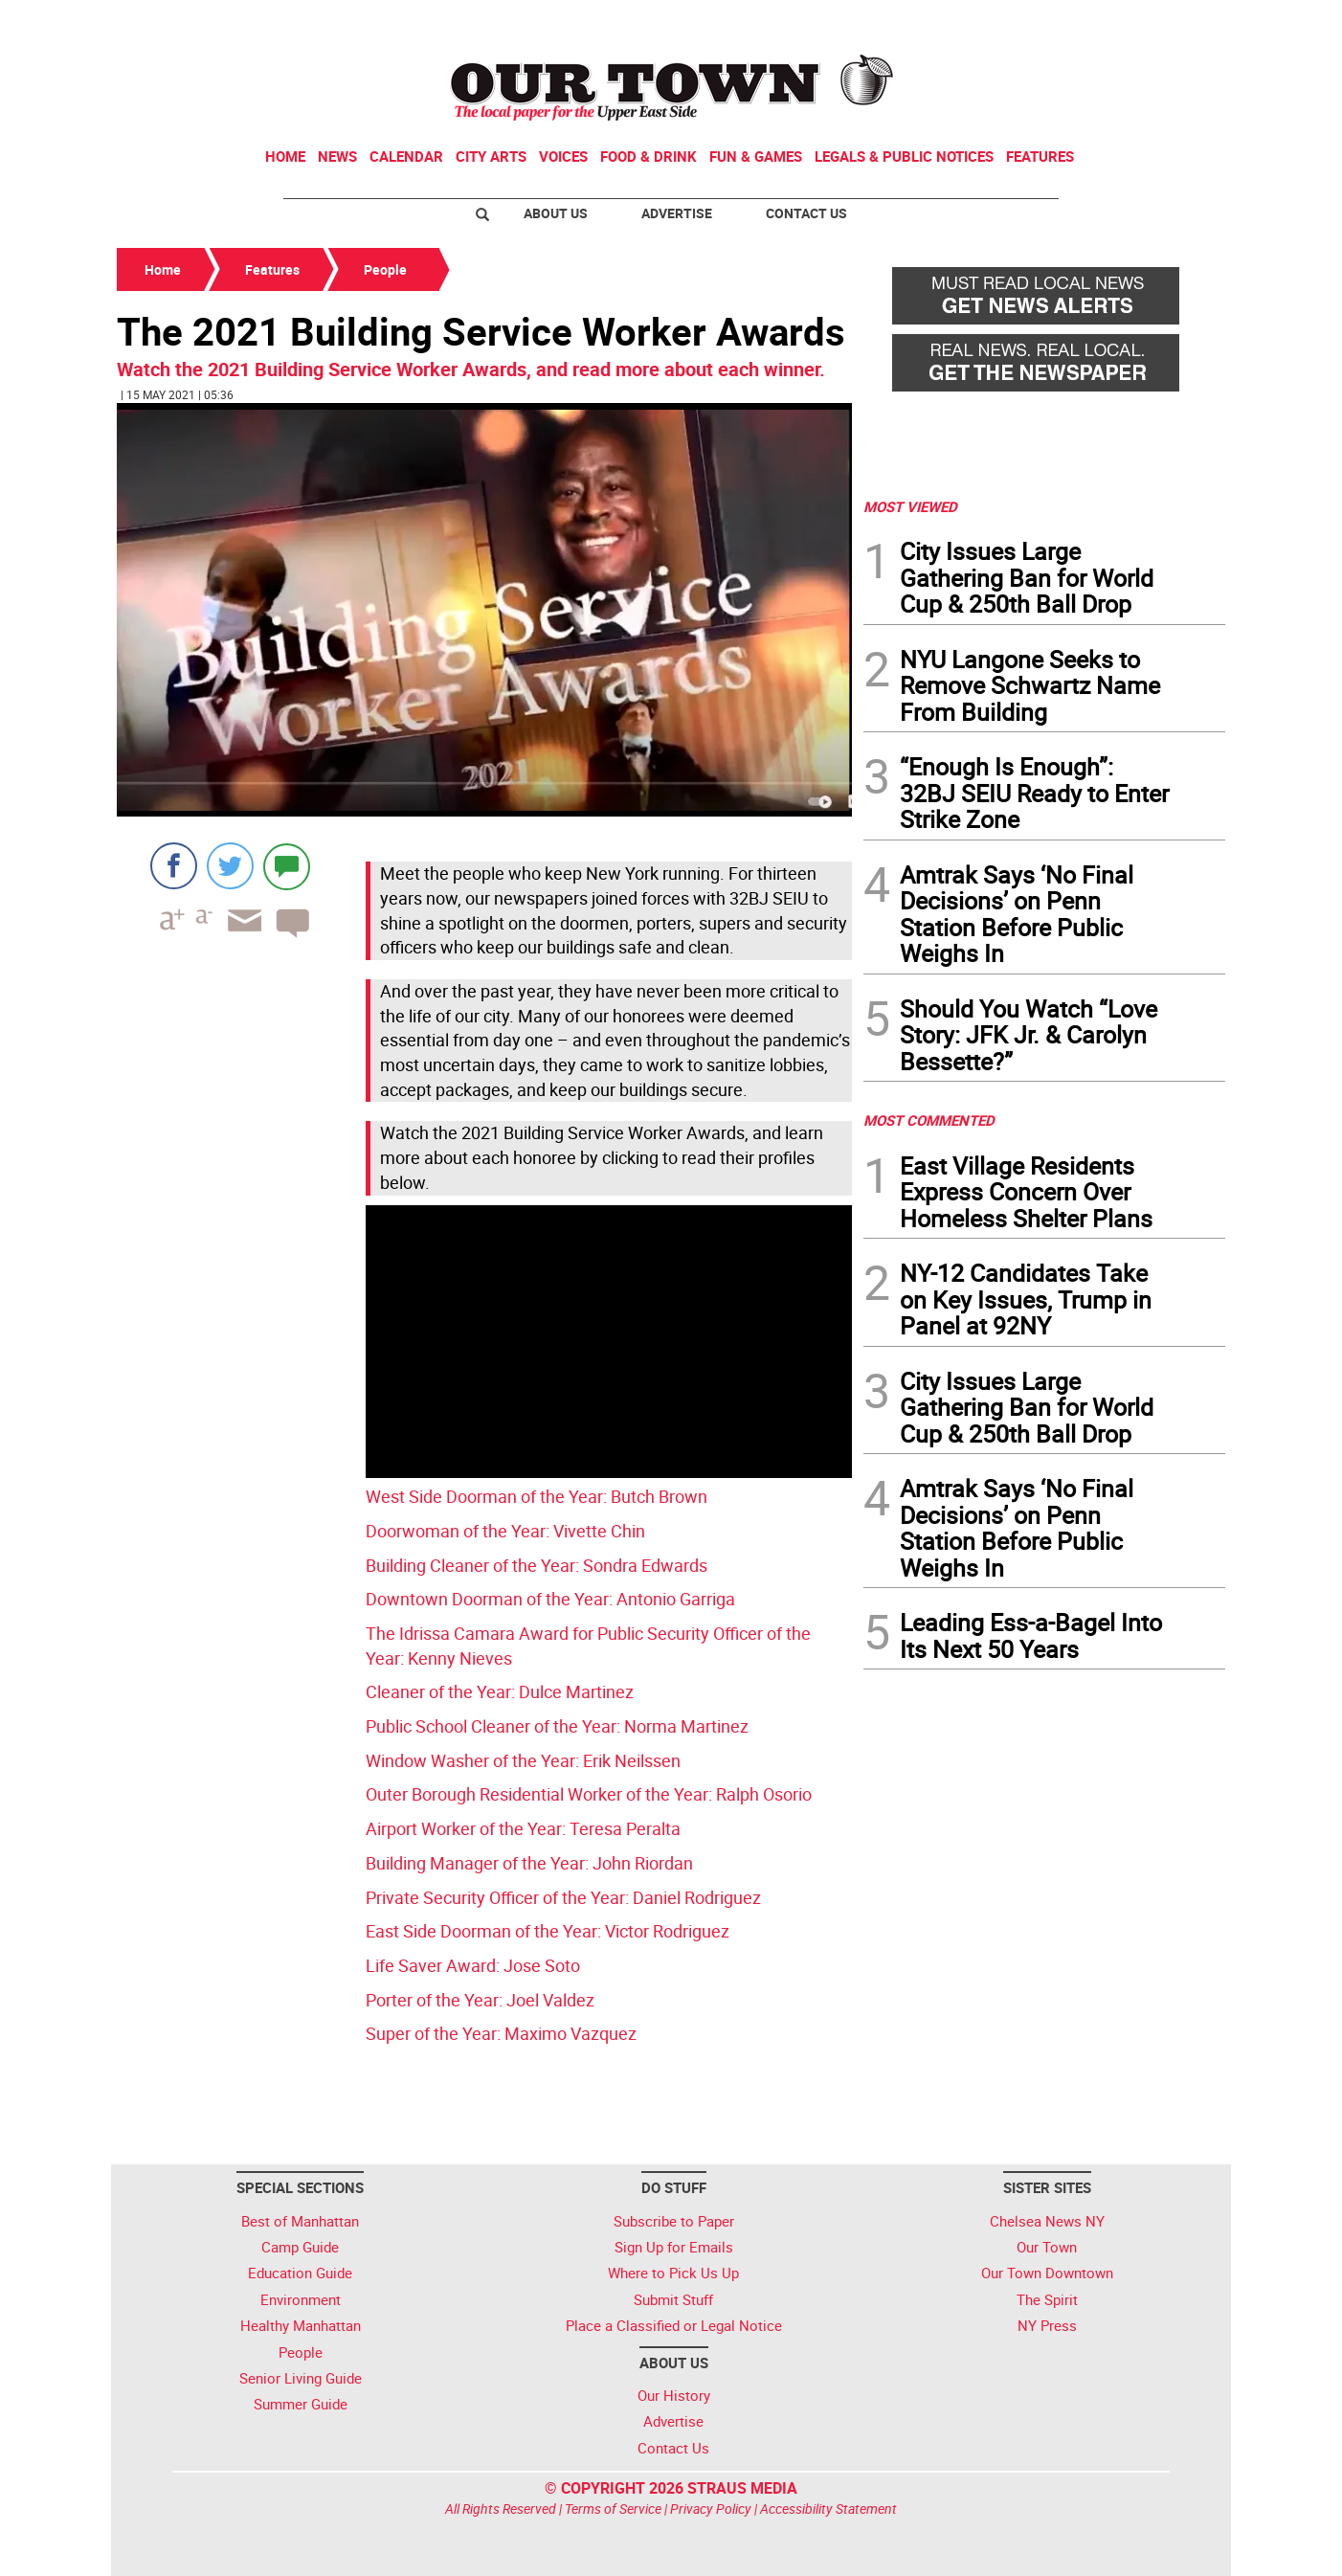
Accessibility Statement (828, 2508)
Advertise (676, 213)
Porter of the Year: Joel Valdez (480, 1999)
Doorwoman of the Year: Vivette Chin (505, 1530)
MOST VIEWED (910, 506)
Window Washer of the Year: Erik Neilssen (523, 1760)
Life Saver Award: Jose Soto (473, 1965)
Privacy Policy (710, 2508)
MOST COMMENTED (929, 1120)
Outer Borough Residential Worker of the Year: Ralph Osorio (589, 1793)
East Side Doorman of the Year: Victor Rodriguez (547, 1930)
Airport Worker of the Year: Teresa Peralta (523, 1828)
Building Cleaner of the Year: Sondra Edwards (536, 1565)
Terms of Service (613, 2508)
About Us (556, 213)
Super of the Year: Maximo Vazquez (501, 2033)
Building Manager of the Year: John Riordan (529, 1862)
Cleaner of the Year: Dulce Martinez (500, 1691)
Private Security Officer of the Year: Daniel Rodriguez (563, 1897)
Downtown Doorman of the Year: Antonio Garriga (550, 1598)
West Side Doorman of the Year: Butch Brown (536, 1496)
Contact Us (806, 213)
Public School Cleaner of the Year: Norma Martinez (557, 1725)
